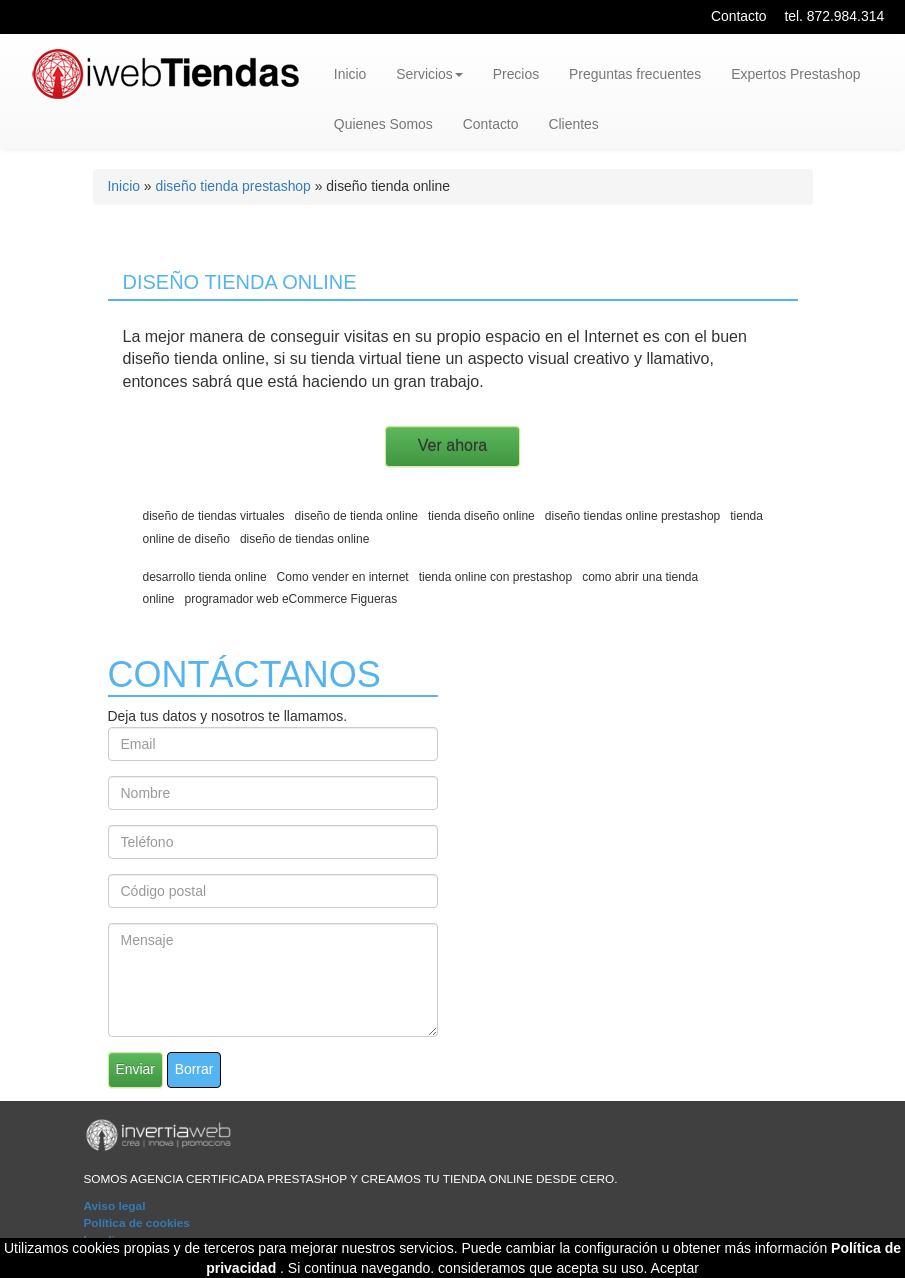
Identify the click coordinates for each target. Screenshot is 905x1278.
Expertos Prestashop (795, 74)
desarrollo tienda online (205, 577)
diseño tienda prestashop (232, 186)
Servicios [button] (429, 74)
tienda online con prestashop (495, 577)
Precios (516, 74)
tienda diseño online (481, 516)
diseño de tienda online (356, 516)
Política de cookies (136, 1223)
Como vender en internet (343, 577)
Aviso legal (114, 1206)
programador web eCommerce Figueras (291, 599)
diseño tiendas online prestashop (632, 516)
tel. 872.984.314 (834, 16)
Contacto (739, 16)
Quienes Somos (383, 124)
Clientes (573, 124)
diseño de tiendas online (304, 539)
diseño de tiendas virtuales (214, 516)
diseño (146, 358)
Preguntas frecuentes (635, 74)
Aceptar (675, 1268)
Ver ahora (452, 445)
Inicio (350, 74)
